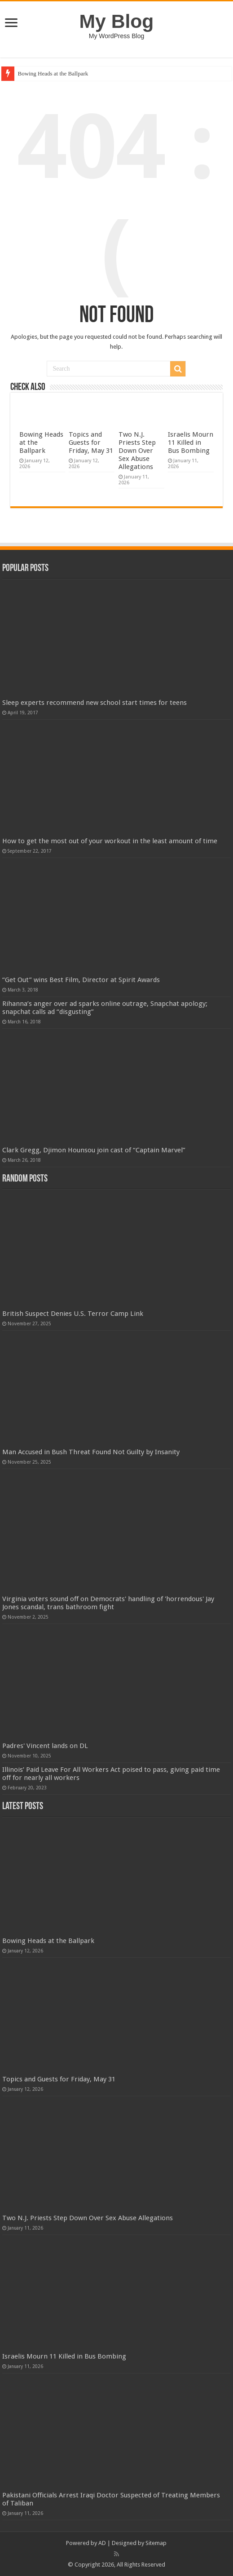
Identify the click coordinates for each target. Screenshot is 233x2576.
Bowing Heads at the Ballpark (53, 73)
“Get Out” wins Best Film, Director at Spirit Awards (81, 980)
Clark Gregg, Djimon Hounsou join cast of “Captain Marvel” (93, 1150)
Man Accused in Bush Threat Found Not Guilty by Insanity (91, 1452)
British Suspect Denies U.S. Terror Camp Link (72, 1314)
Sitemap (156, 2543)
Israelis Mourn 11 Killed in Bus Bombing (190, 442)
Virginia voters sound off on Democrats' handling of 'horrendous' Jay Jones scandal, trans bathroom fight (108, 1603)
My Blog (116, 21)
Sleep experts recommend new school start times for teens (94, 703)
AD (102, 2543)
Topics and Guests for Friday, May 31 (91, 442)
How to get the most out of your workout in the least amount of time (109, 841)
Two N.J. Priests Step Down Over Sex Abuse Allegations (137, 450)
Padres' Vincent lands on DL (45, 1746)
